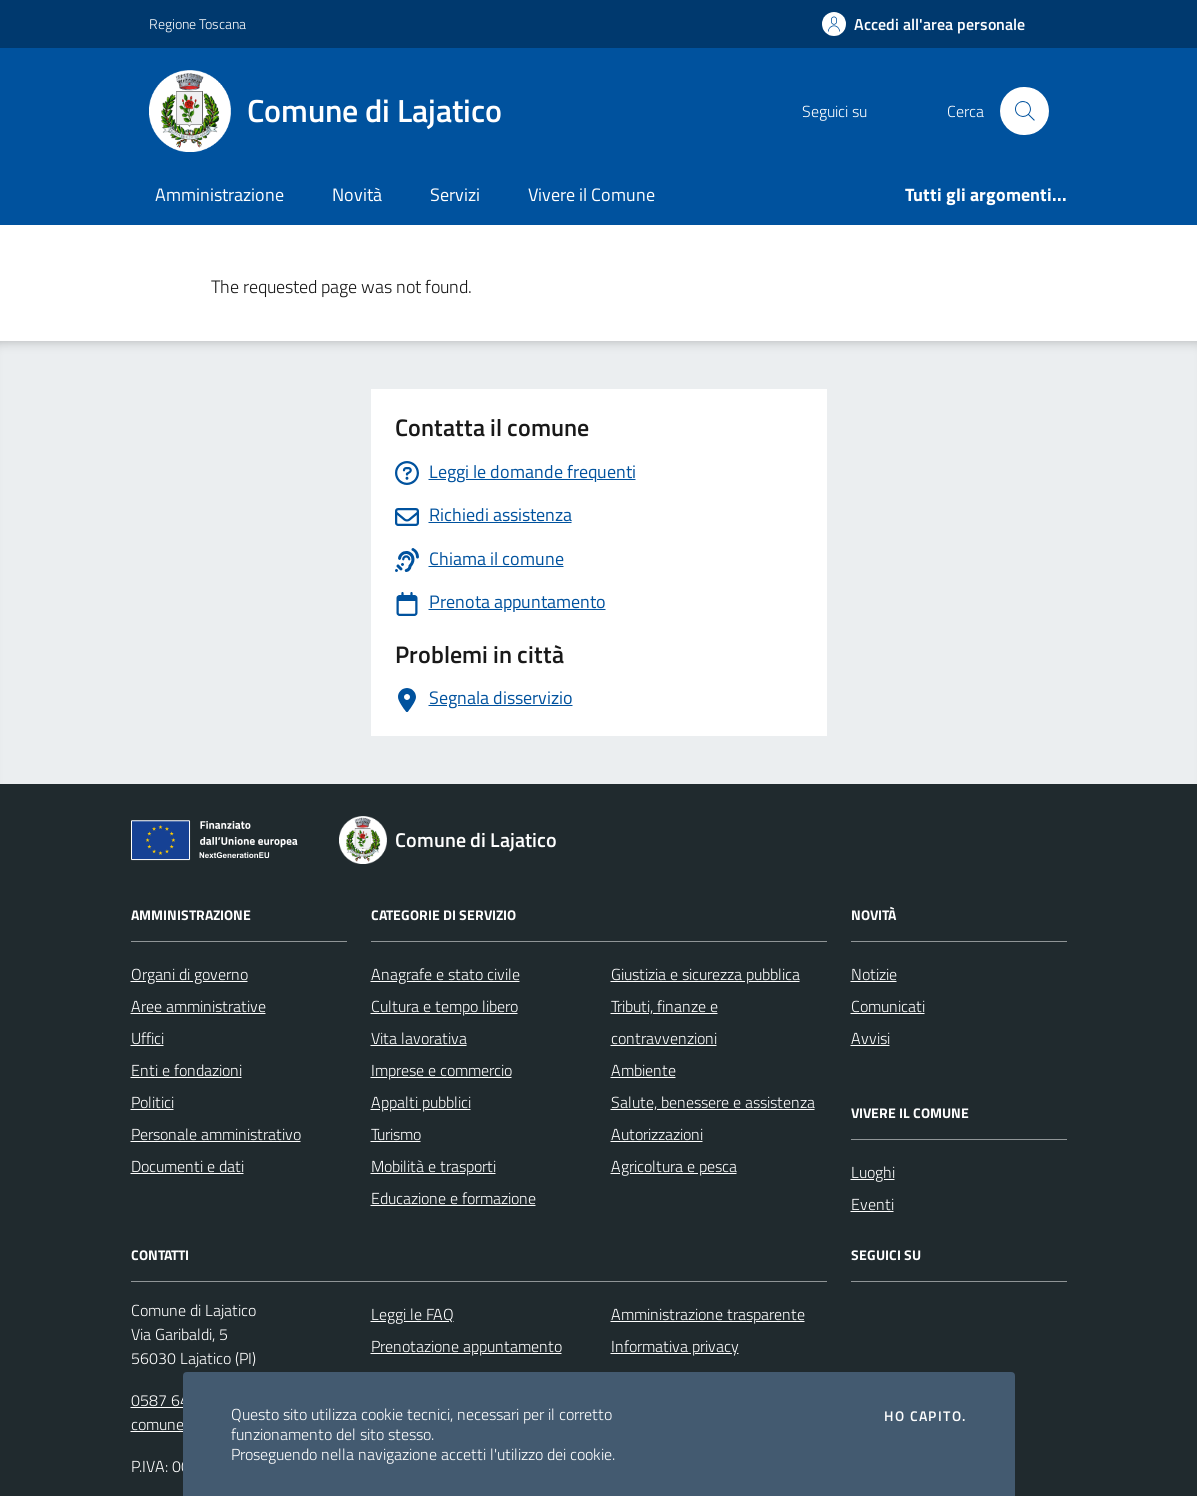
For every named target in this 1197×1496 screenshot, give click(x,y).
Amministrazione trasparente (708, 1314)
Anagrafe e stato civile (445, 974)
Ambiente (643, 1070)
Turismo (396, 1134)
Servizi (455, 194)
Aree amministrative (198, 1006)
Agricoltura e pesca (674, 1166)
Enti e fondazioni (186, 1070)
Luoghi (873, 1172)
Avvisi (870, 1038)
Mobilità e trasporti (433, 1166)
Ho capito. (925, 1416)
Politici (152, 1102)
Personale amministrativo (216, 1134)
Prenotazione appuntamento (466, 1346)
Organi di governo (189, 974)
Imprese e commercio (441, 1070)
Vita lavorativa (419, 1038)
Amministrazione (219, 194)
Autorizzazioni (657, 1134)
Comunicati (888, 1006)
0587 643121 (178, 1400)
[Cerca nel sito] (1024, 111)
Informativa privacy (675, 1346)
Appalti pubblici (421, 1102)
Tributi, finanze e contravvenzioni (664, 1022)
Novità (357, 194)
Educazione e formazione (453, 1198)
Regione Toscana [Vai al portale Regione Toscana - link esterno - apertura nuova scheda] (197, 23)
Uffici (147, 1038)
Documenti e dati (187, 1166)
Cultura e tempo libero (444, 1006)
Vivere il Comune (591, 194)
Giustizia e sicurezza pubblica (705, 974)
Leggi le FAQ (412, 1314)
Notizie (874, 974)
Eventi (872, 1204)
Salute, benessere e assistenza (713, 1102)
